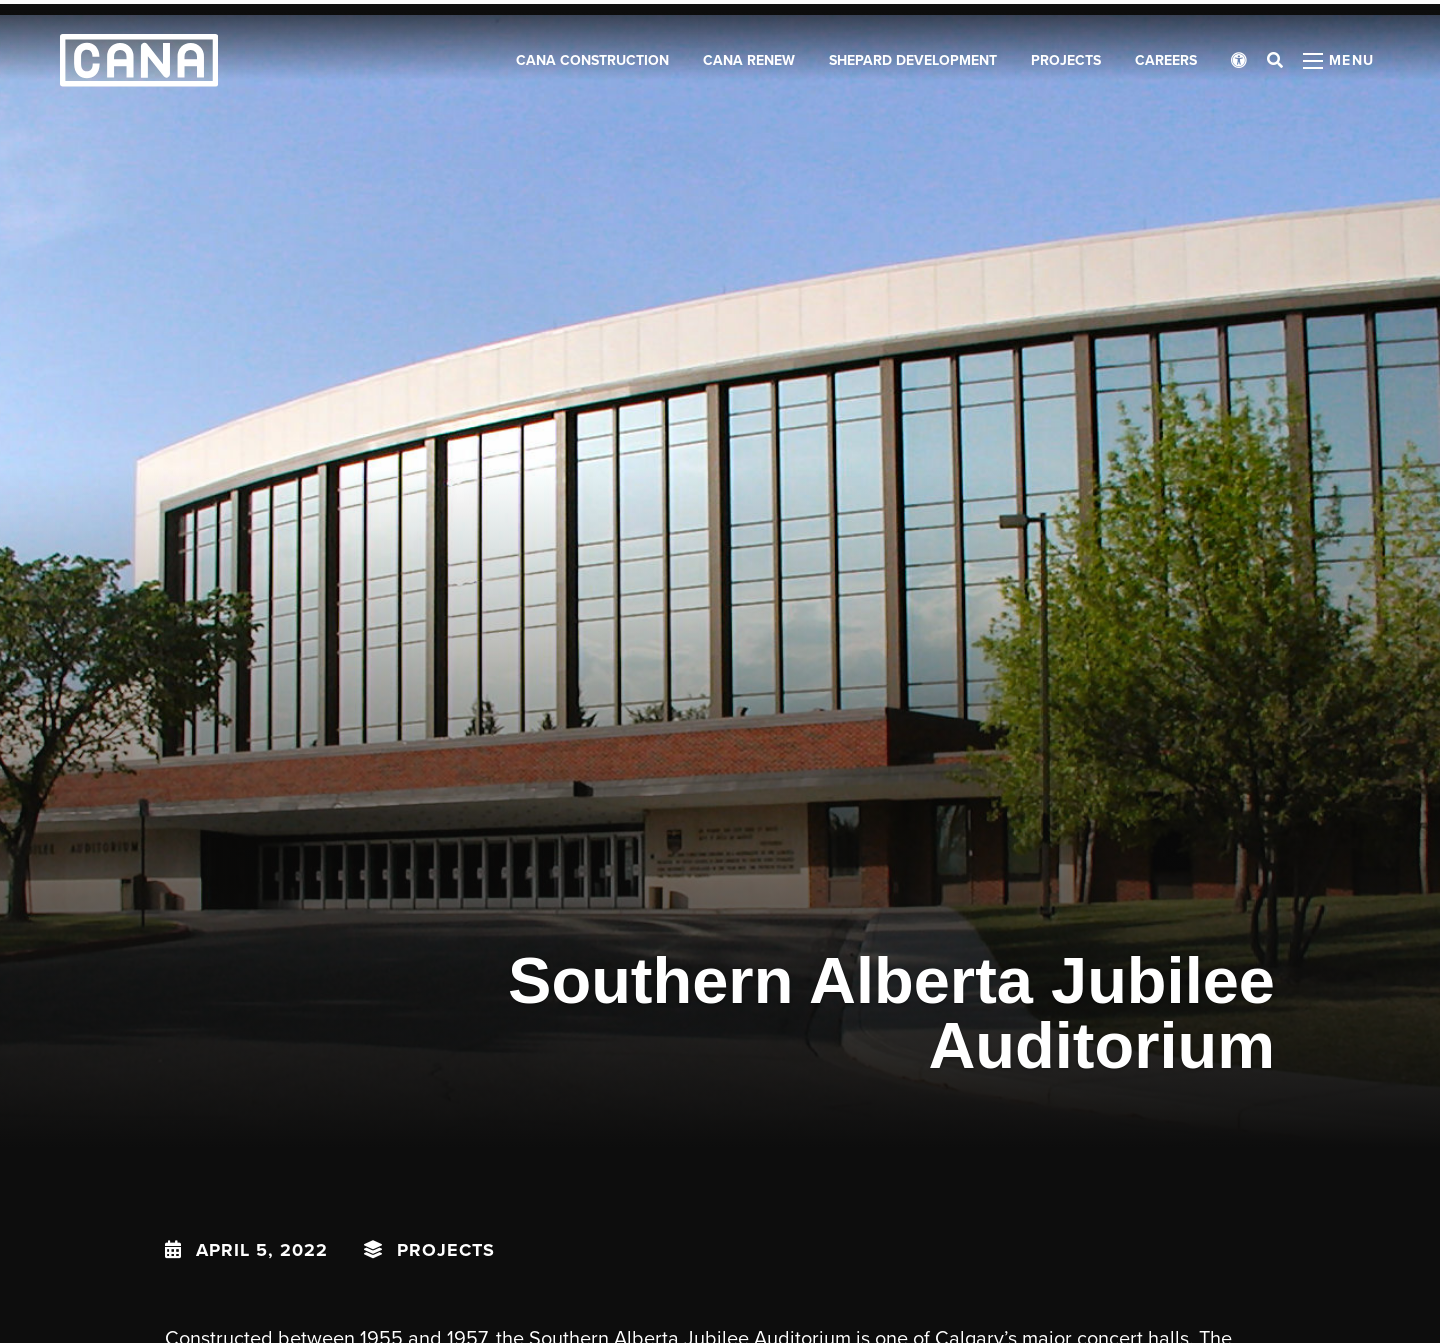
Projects (446, 1250)
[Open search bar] (1275, 70)
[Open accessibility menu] (1239, 70)
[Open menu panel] (1339, 70)
